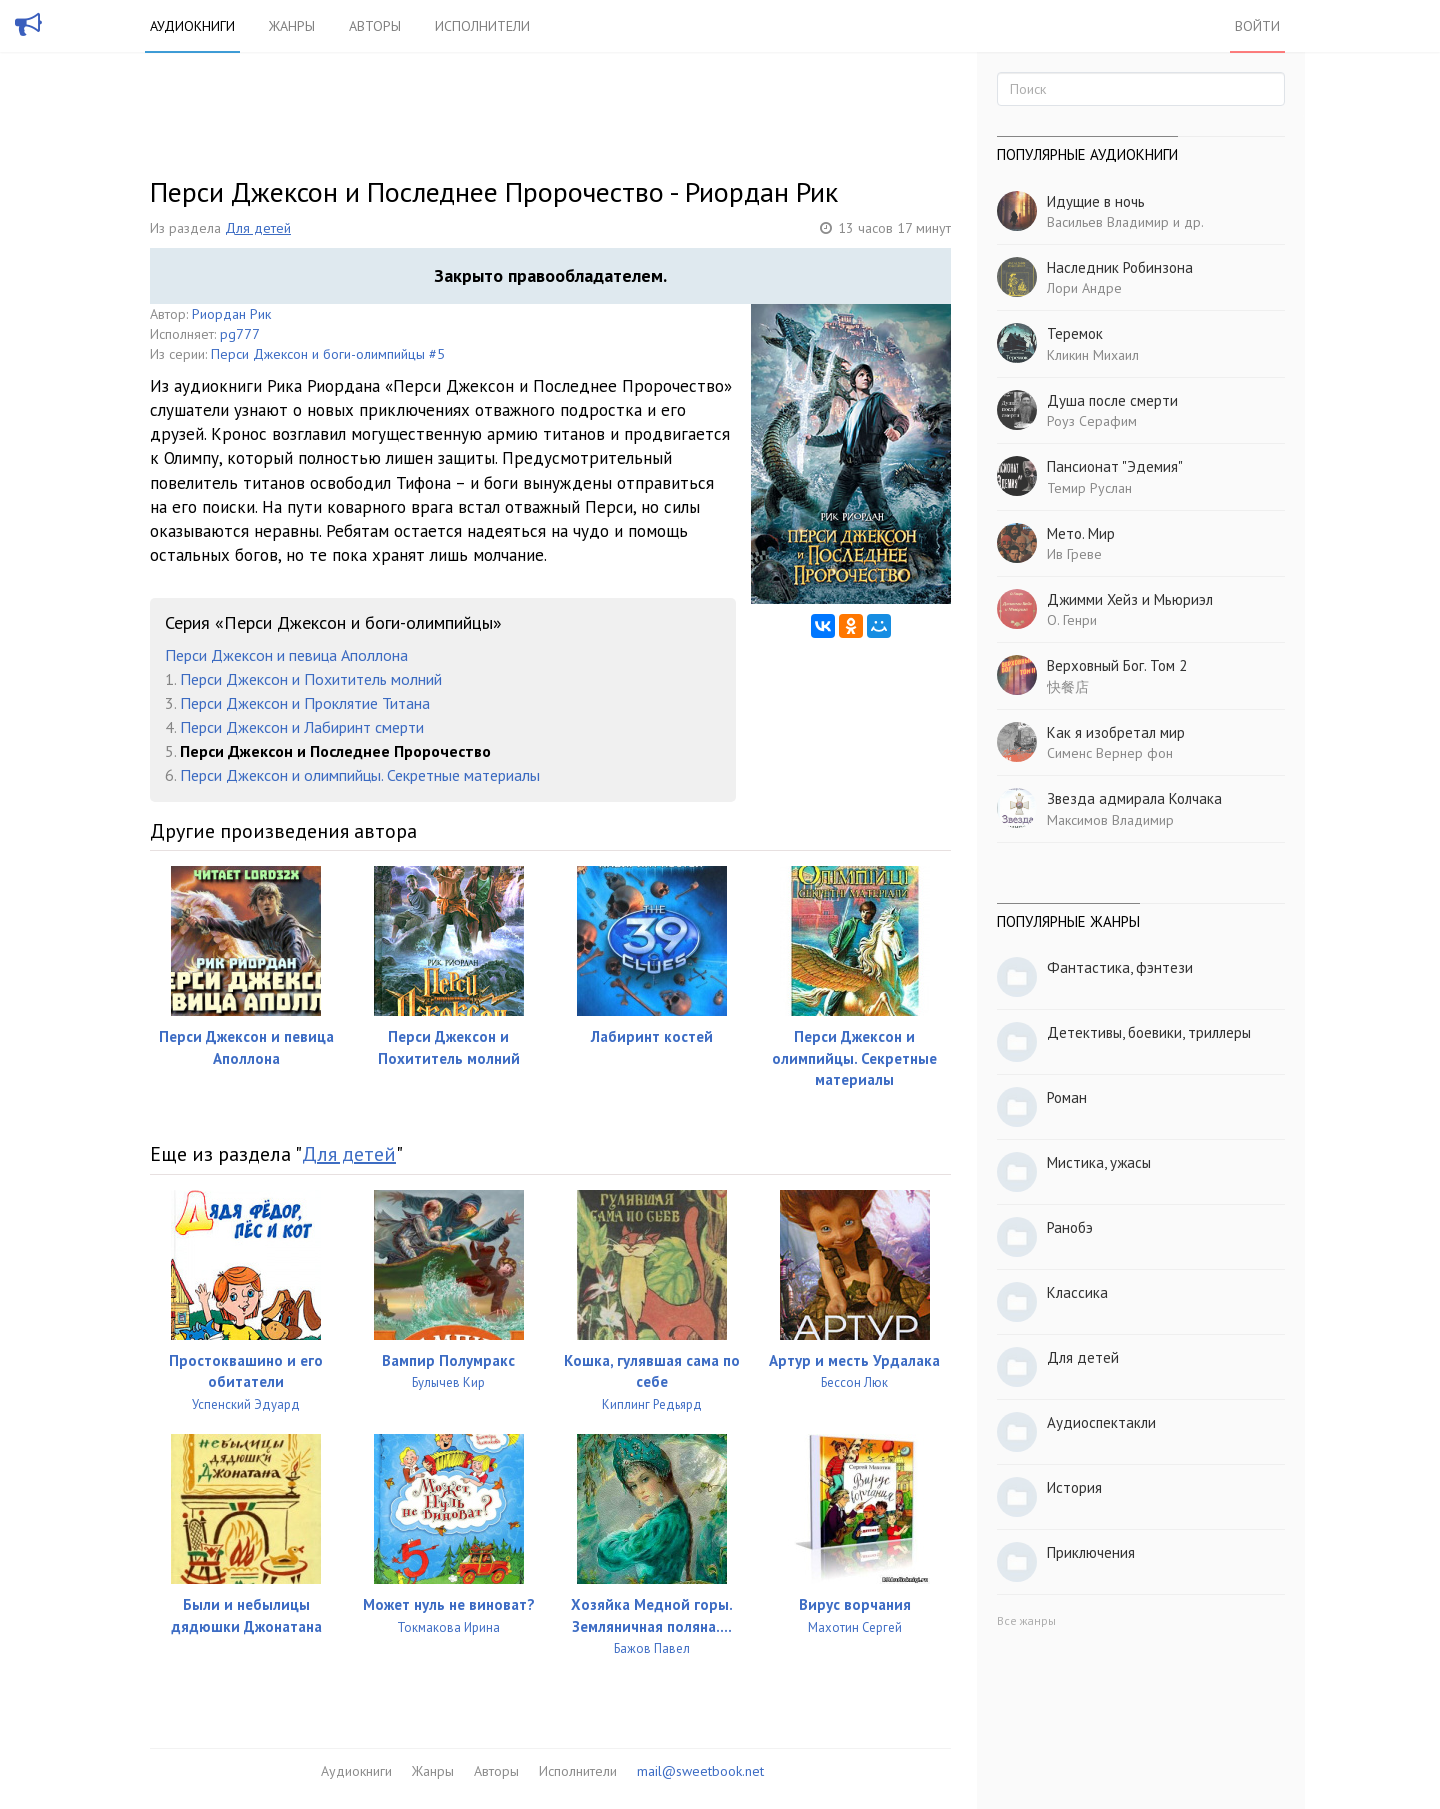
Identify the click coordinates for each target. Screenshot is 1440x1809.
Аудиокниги (192, 26)
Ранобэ (1070, 1227)
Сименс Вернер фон (1110, 753)
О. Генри (1072, 620)
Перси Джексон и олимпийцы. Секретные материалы (360, 775)
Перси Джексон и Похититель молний (311, 679)
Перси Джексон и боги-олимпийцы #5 (328, 354)
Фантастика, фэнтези (1120, 967)
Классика (1077, 1292)
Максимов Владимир (1110, 820)
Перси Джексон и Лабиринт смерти (302, 727)
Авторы (375, 26)
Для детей (258, 228)
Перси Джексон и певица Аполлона (286, 655)
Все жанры (1026, 1620)
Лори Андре (1084, 288)
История (1074, 1487)
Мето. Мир (1081, 533)
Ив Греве (1074, 554)
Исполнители (482, 26)
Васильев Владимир (1108, 222)
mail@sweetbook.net (700, 1771)
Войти (1257, 26)
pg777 (240, 334)
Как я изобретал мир (1116, 732)
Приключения (1091, 1552)
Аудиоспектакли (1101, 1422)
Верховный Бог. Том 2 (1117, 665)
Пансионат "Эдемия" (1115, 466)
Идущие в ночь (1096, 201)
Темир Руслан (1089, 488)
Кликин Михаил (1093, 355)
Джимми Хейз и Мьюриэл (1130, 599)
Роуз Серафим (1092, 421)
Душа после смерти (1112, 400)
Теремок (1075, 333)
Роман (1067, 1097)
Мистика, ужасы (1099, 1162)
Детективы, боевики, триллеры (1149, 1032)
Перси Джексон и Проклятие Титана (305, 703)
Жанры (292, 26)
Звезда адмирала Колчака (1134, 798)
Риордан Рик (231, 314)
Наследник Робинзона (1120, 267)
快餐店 (1068, 687)
